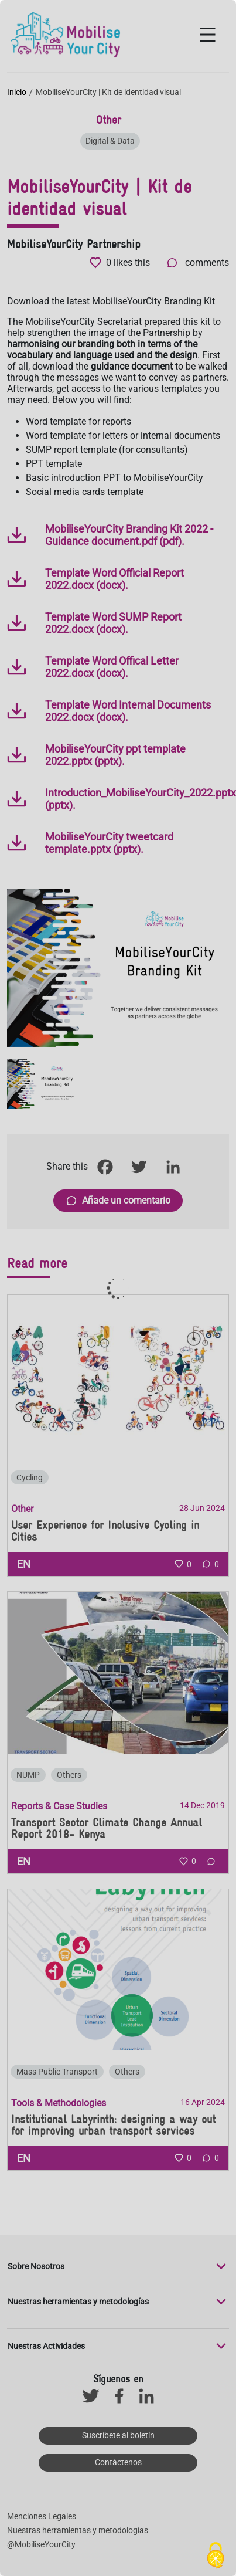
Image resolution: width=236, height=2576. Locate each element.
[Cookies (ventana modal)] (215, 2556)
